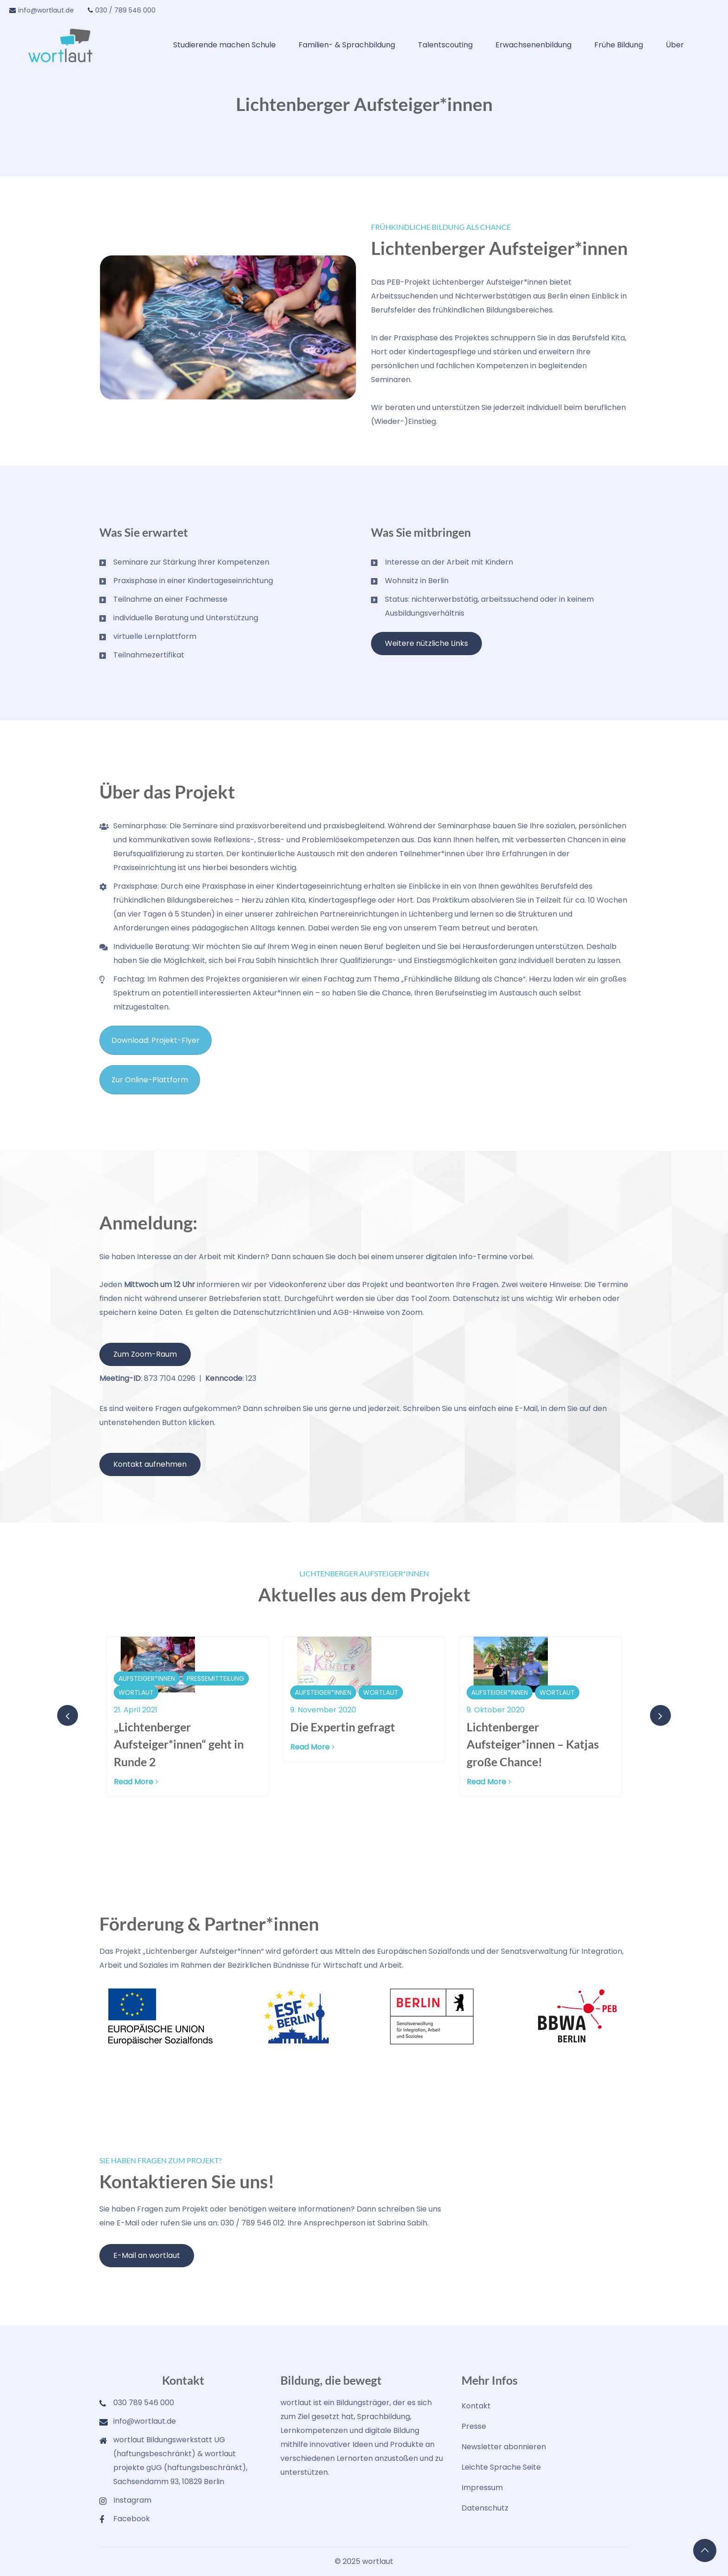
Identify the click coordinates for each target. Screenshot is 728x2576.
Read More (136, 1781)
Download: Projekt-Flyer (155, 1040)
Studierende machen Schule (224, 44)
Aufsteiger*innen (146, 1678)
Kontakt (476, 2405)
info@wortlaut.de (41, 10)
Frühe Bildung (618, 44)
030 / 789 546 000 (122, 10)
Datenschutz (485, 2508)
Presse (474, 2426)
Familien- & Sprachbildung (347, 44)
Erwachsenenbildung (533, 44)
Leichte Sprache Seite (501, 2467)
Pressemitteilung (215, 1678)
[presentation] (67, 1715)
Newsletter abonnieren (504, 2446)
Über (675, 44)
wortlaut (136, 1692)
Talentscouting (445, 44)
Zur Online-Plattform (149, 1079)
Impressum (482, 2487)
